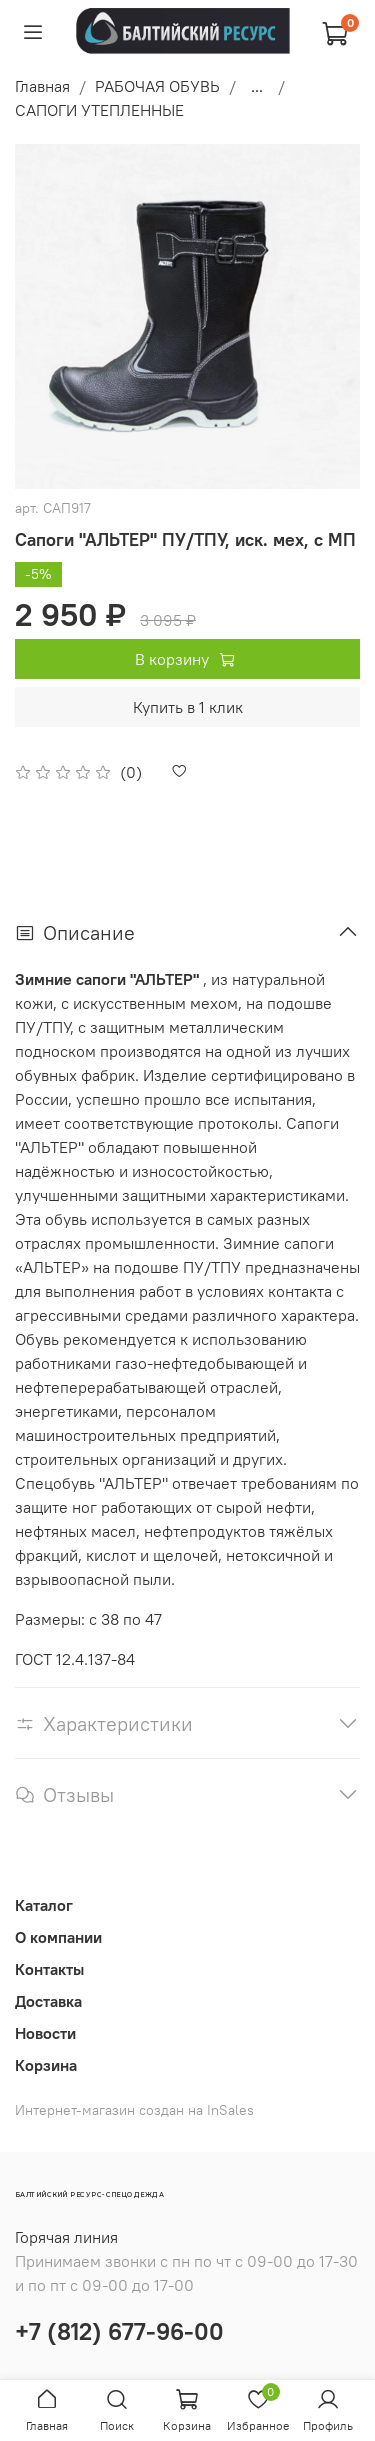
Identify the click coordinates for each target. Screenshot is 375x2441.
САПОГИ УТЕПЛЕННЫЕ (99, 110)
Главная (42, 86)
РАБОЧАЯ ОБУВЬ (157, 86)
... (257, 86)
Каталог (44, 1905)
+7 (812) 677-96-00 (119, 2331)
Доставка (48, 2001)
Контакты (49, 1969)
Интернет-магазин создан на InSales (134, 2110)
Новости (45, 2033)
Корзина (46, 2065)
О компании (58, 1937)
